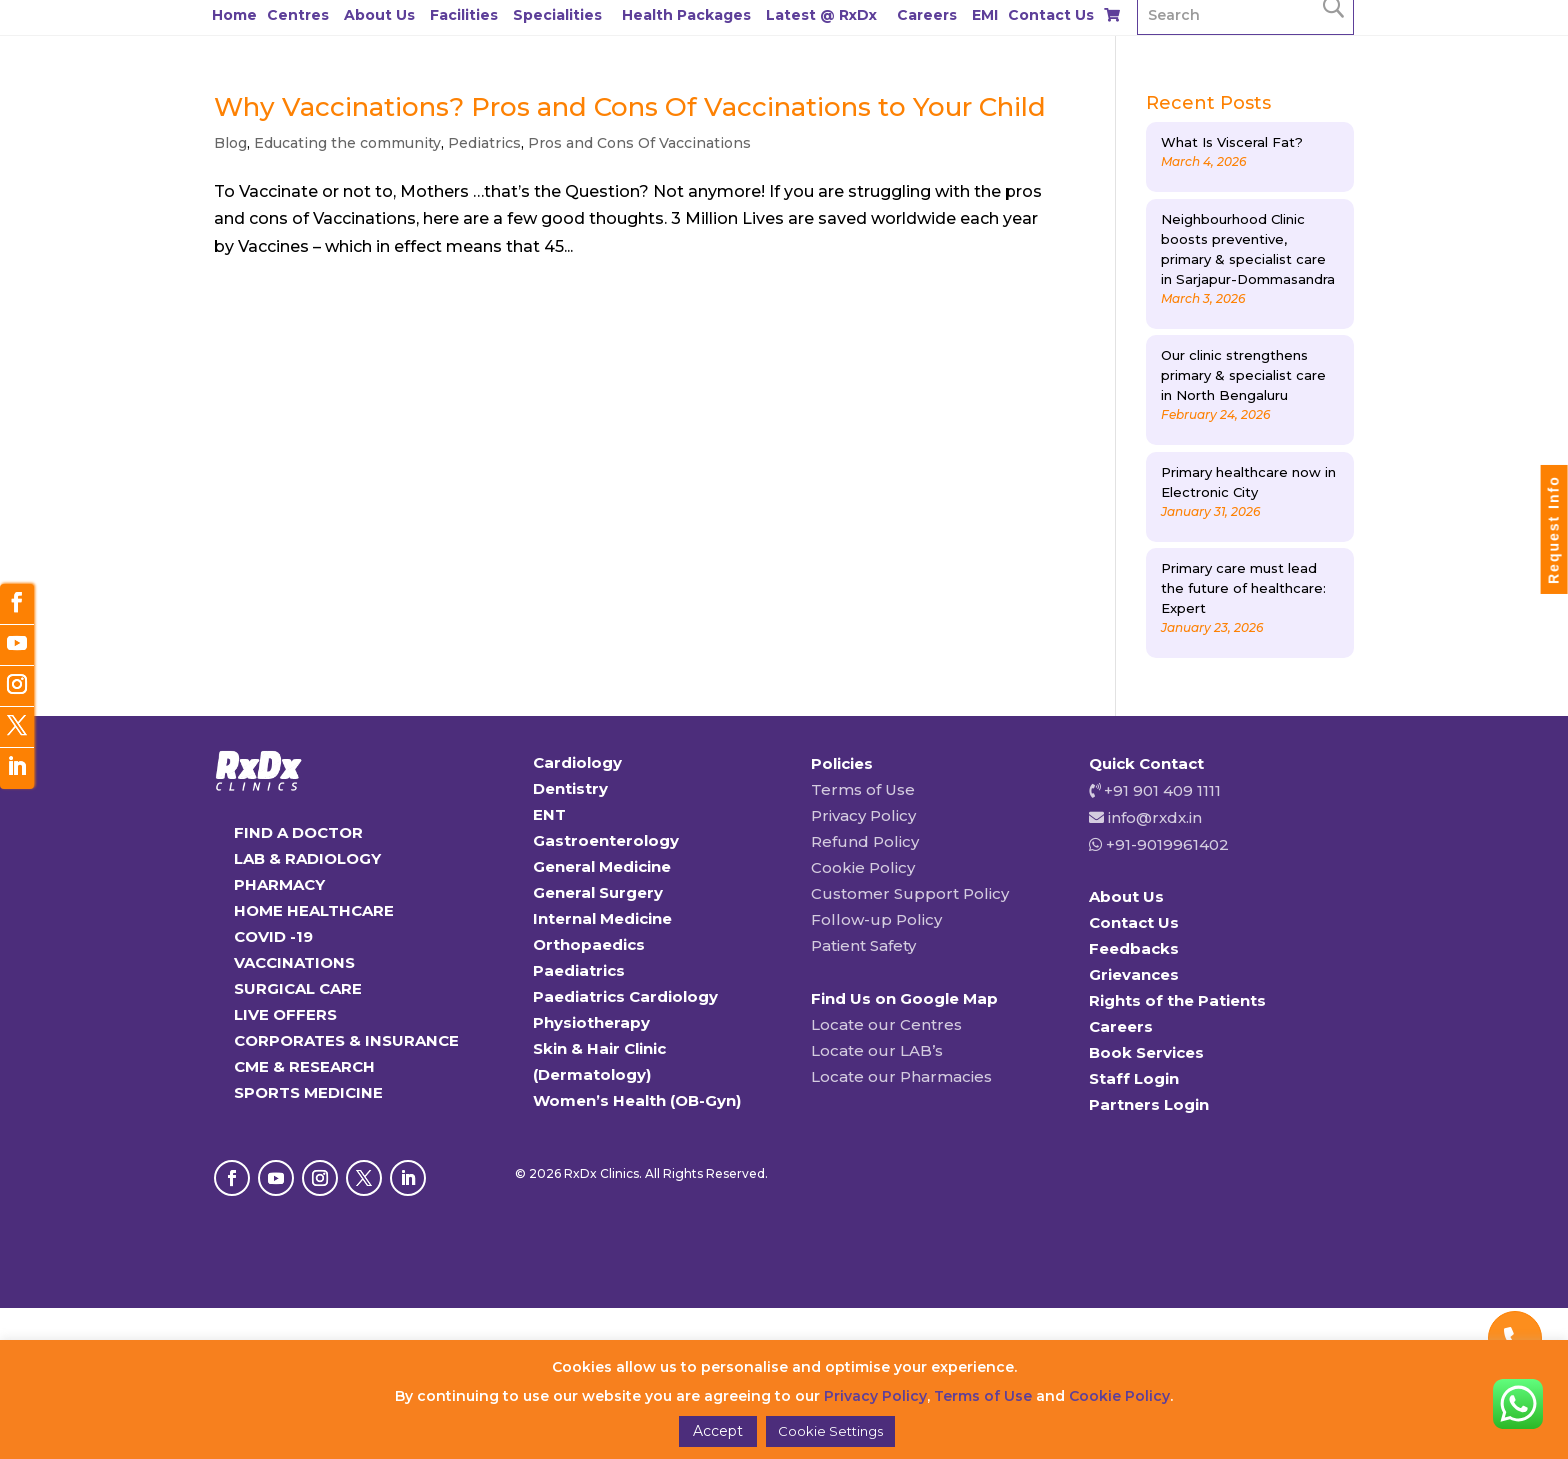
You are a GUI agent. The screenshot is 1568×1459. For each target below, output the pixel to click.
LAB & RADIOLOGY (307, 858)
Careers (927, 15)
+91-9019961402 (1165, 844)
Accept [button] (718, 1431)
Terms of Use (863, 789)
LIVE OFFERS (285, 1014)
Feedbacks (1134, 948)
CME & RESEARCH (304, 1066)
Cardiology (577, 762)
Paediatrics (579, 970)
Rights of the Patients (1177, 1000)
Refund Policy (865, 841)
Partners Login (1149, 1104)
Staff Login (1134, 1078)
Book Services (1146, 1052)
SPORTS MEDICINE (308, 1092)
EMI (985, 15)
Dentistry (570, 788)
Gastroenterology (606, 840)
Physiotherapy (591, 1022)
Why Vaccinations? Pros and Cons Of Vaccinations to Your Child (630, 107)
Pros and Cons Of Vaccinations (639, 143)
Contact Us (1051, 15)
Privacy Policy (863, 815)
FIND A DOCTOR (298, 832)
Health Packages (686, 15)
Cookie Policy (863, 867)
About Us (379, 15)
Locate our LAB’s (877, 1050)
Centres (298, 15)
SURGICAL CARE (298, 988)
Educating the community (347, 143)
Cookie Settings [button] (830, 1431)
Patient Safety (863, 945)
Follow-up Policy (876, 919)
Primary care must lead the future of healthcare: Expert (1243, 588)
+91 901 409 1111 (1160, 790)
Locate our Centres (886, 1024)
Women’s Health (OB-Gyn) (637, 1100)
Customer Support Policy (910, 893)
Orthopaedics (589, 944)
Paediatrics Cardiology (625, 996)
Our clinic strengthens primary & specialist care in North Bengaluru (1243, 375)
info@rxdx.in (1155, 817)
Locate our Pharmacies (901, 1076)
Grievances (1134, 974)
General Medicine (602, 866)
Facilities (464, 15)
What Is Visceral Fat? (1232, 142)
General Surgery (598, 892)
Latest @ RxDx (821, 15)
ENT (549, 814)
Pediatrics (484, 143)
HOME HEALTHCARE (314, 910)
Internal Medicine (602, 918)
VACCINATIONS (294, 962)
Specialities (557, 15)
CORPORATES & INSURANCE (346, 1040)
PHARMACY (279, 884)
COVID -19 (273, 936)
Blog (230, 143)
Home (234, 15)
